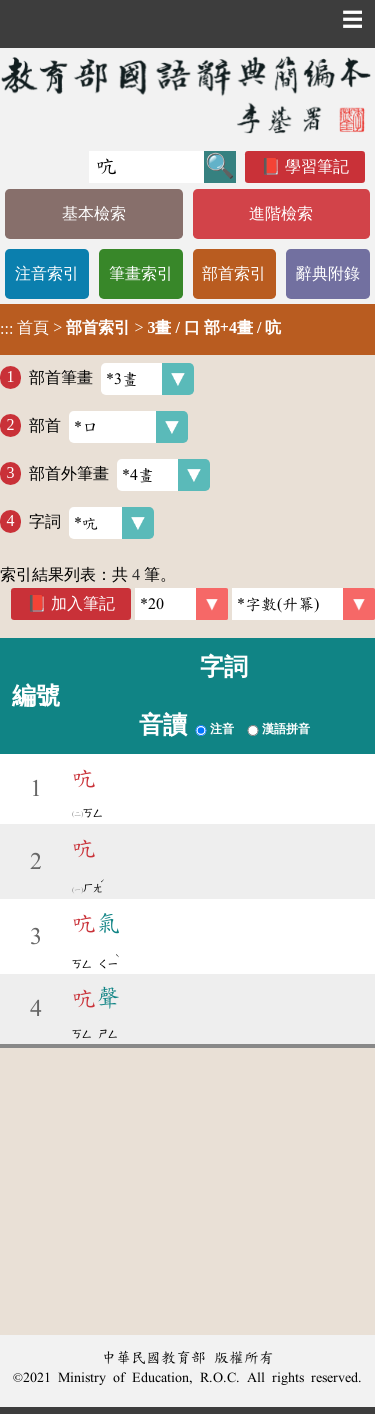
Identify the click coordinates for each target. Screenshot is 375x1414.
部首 (108, 427)
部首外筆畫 (119, 475)
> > (140, 328)
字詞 (91, 523)
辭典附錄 (328, 273)
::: (6, 329)
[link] (303, 604)
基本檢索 (94, 213)
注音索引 (47, 273)
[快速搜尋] (146, 167)
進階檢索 (281, 213)
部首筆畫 (111, 379)
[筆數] (181, 604)
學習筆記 (317, 166)
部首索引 (234, 273)
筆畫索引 (141, 273)
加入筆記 (83, 603)
